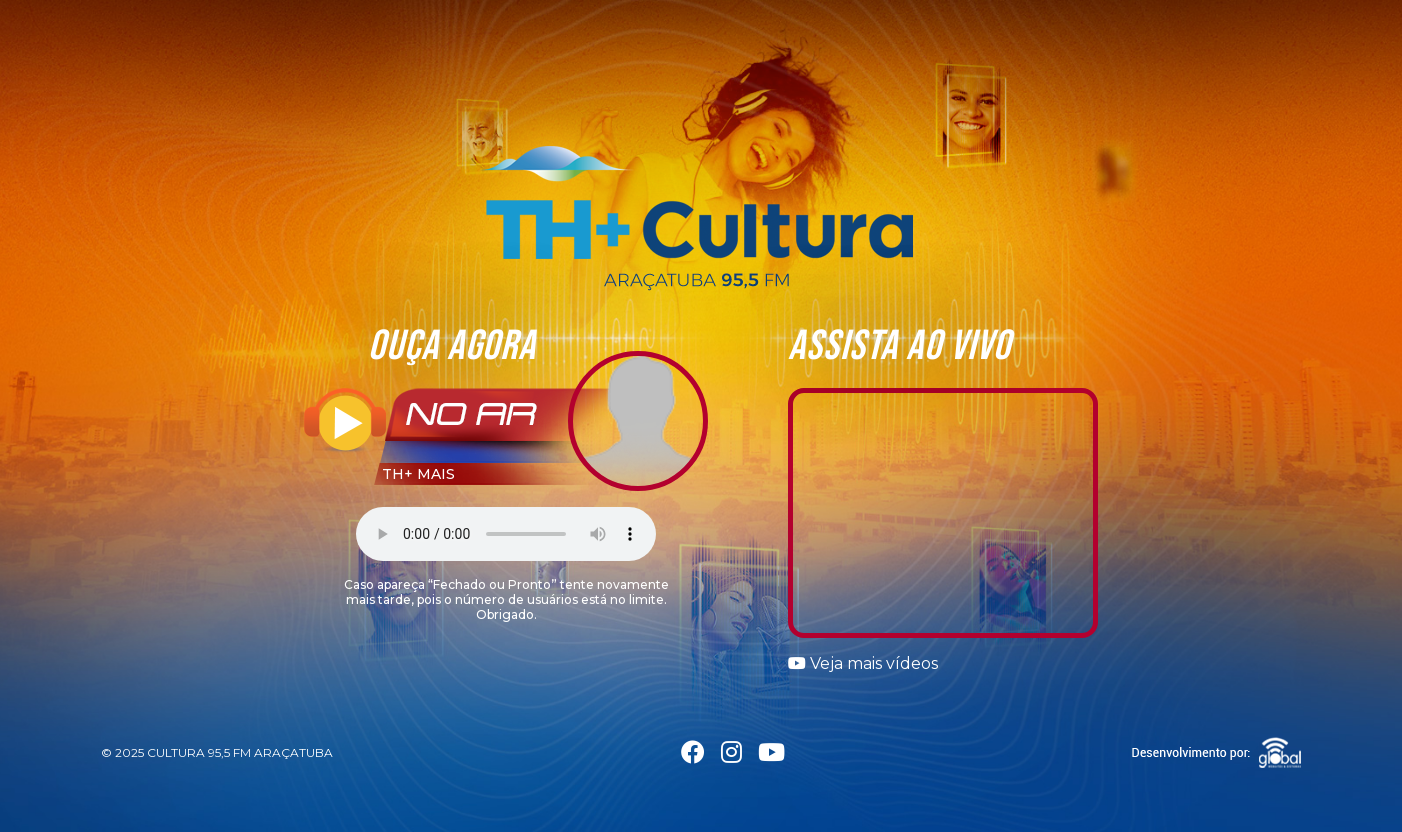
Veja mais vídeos (863, 663)
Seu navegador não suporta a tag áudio (506, 534)
